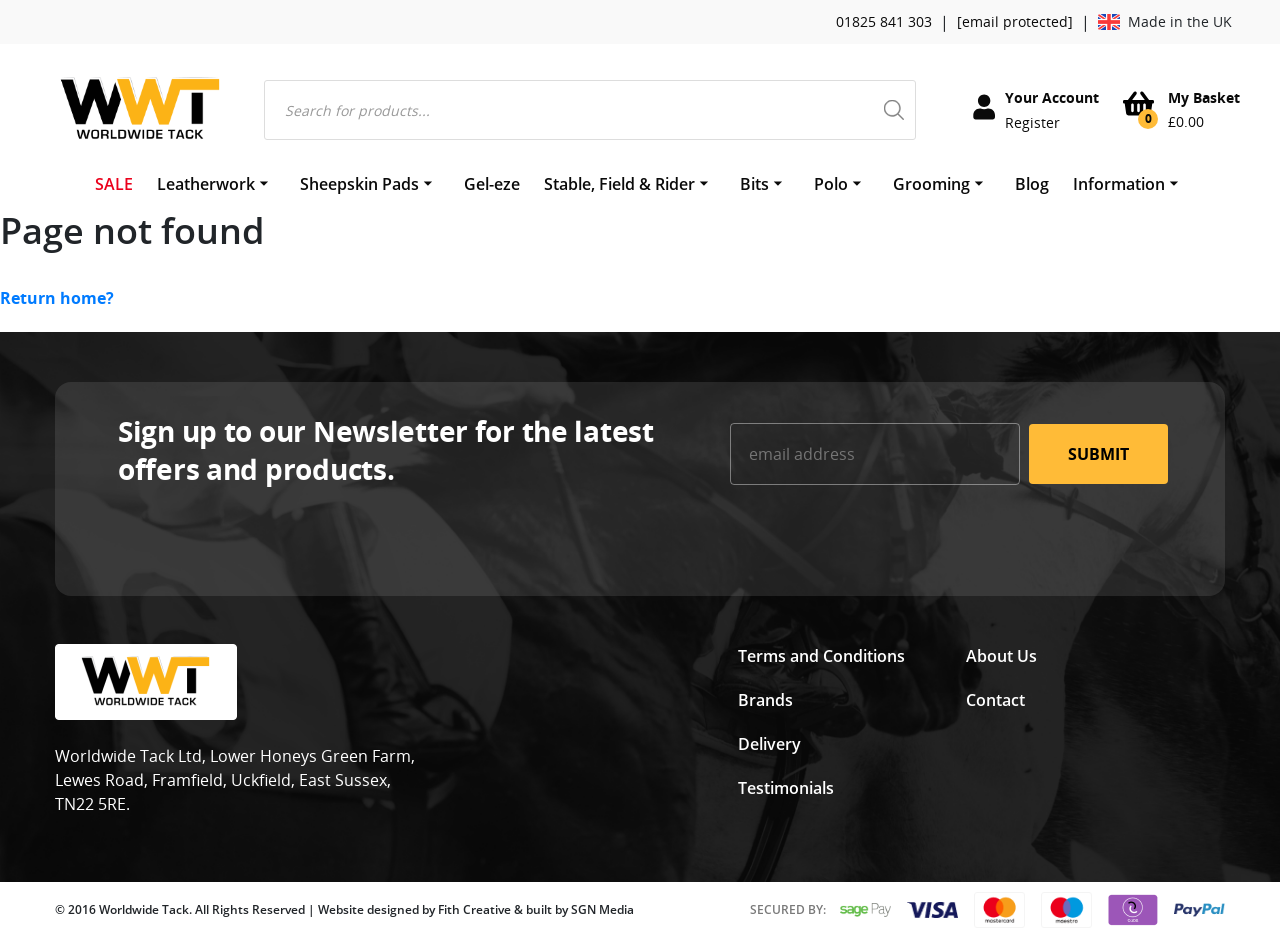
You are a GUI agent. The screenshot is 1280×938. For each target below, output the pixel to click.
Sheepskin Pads (359, 184)
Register (1032, 122)
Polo (831, 184)
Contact (995, 700)
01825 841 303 (884, 21)
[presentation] (882, 539)
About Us (1001, 656)
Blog (1032, 184)
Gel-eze (492, 184)
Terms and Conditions (821, 656)
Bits (754, 184)
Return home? (57, 298)
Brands (765, 700)
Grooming (931, 184)
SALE (114, 184)
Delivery (769, 744)
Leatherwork (206, 184)
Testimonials (786, 788)
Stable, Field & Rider (619, 184)
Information (1119, 184)
